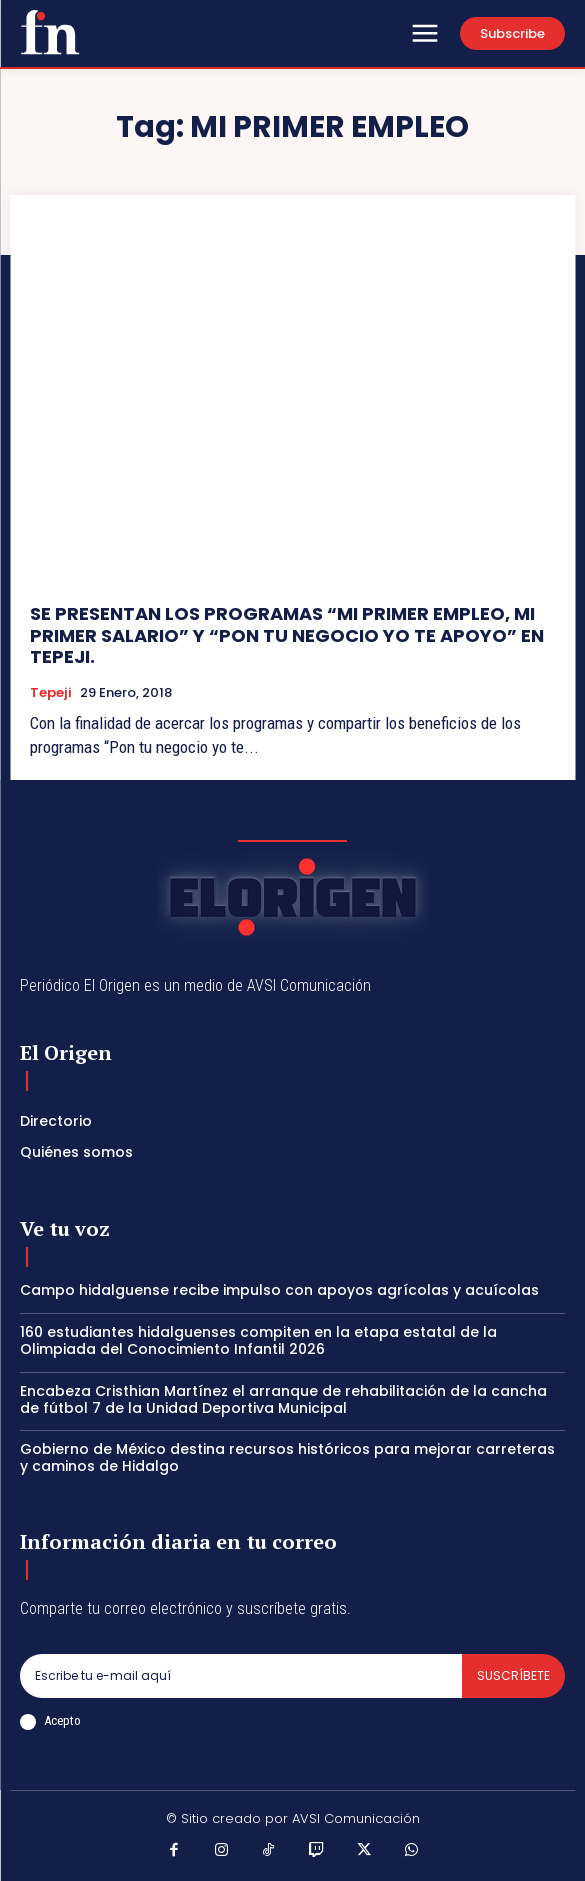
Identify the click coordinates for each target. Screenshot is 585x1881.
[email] (241, 1676)
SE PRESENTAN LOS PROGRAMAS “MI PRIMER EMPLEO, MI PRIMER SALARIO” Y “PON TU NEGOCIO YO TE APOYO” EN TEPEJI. (287, 635)
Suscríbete (513, 1675)
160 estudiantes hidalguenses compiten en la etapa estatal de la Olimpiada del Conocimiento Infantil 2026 (258, 1340)
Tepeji (51, 693)
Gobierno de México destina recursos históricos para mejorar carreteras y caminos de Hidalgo (287, 1457)
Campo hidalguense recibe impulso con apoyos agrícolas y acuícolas (279, 1290)
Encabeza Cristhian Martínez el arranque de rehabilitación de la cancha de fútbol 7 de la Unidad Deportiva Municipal (283, 1399)
